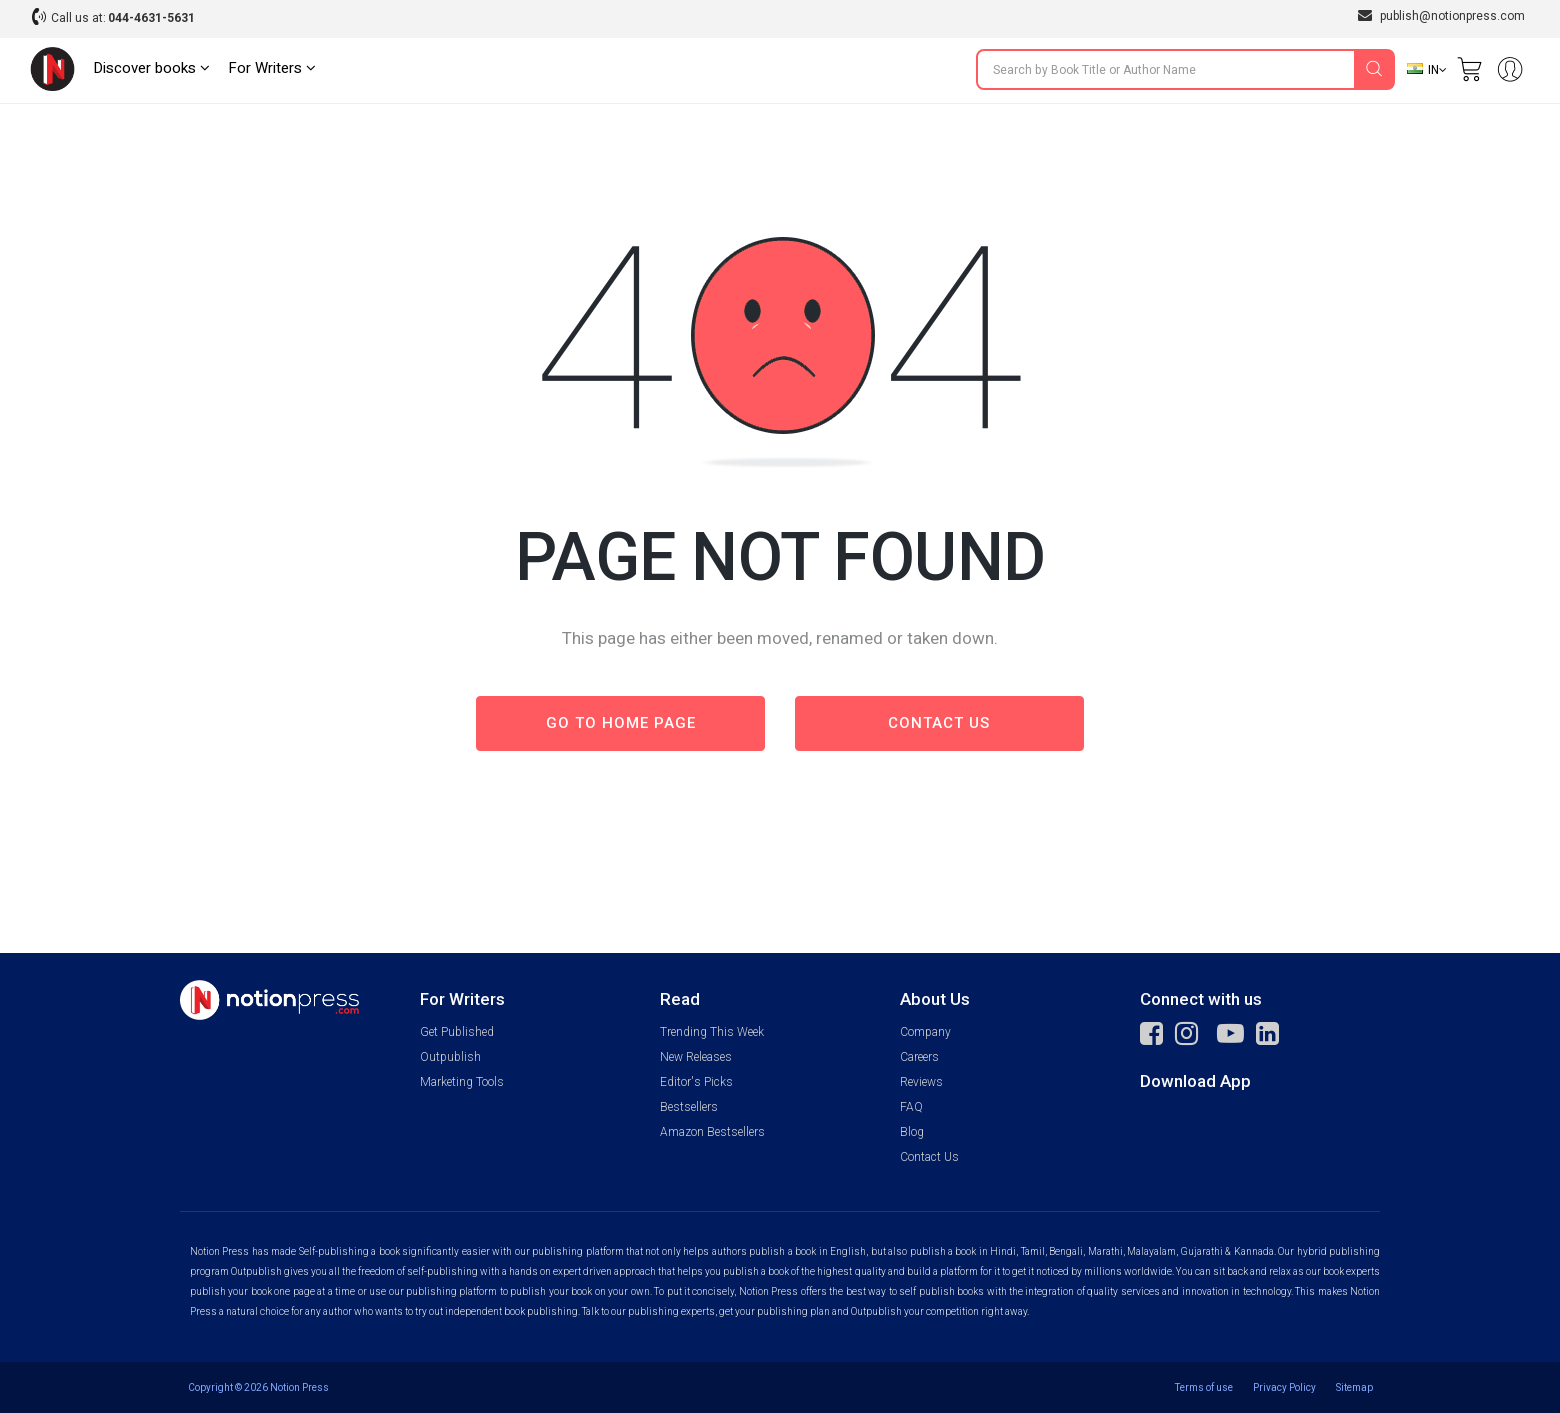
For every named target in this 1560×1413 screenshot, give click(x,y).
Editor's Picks (696, 1082)
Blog (912, 1132)
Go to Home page (621, 723)
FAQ (911, 1107)
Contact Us (929, 1157)
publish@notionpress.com (1441, 15)
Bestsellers (689, 1107)
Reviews (921, 1082)
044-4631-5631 (151, 18)
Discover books (151, 68)
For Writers (272, 68)
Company (925, 1032)
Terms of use (1204, 1387)
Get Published (457, 1032)
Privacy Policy (1284, 1387)
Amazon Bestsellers (712, 1132)
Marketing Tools (462, 1082)
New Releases (696, 1057)
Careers (919, 1057)
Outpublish (450, 1057)
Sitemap (1354, 1387)
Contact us (939, 723)
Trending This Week (712, 1032)
